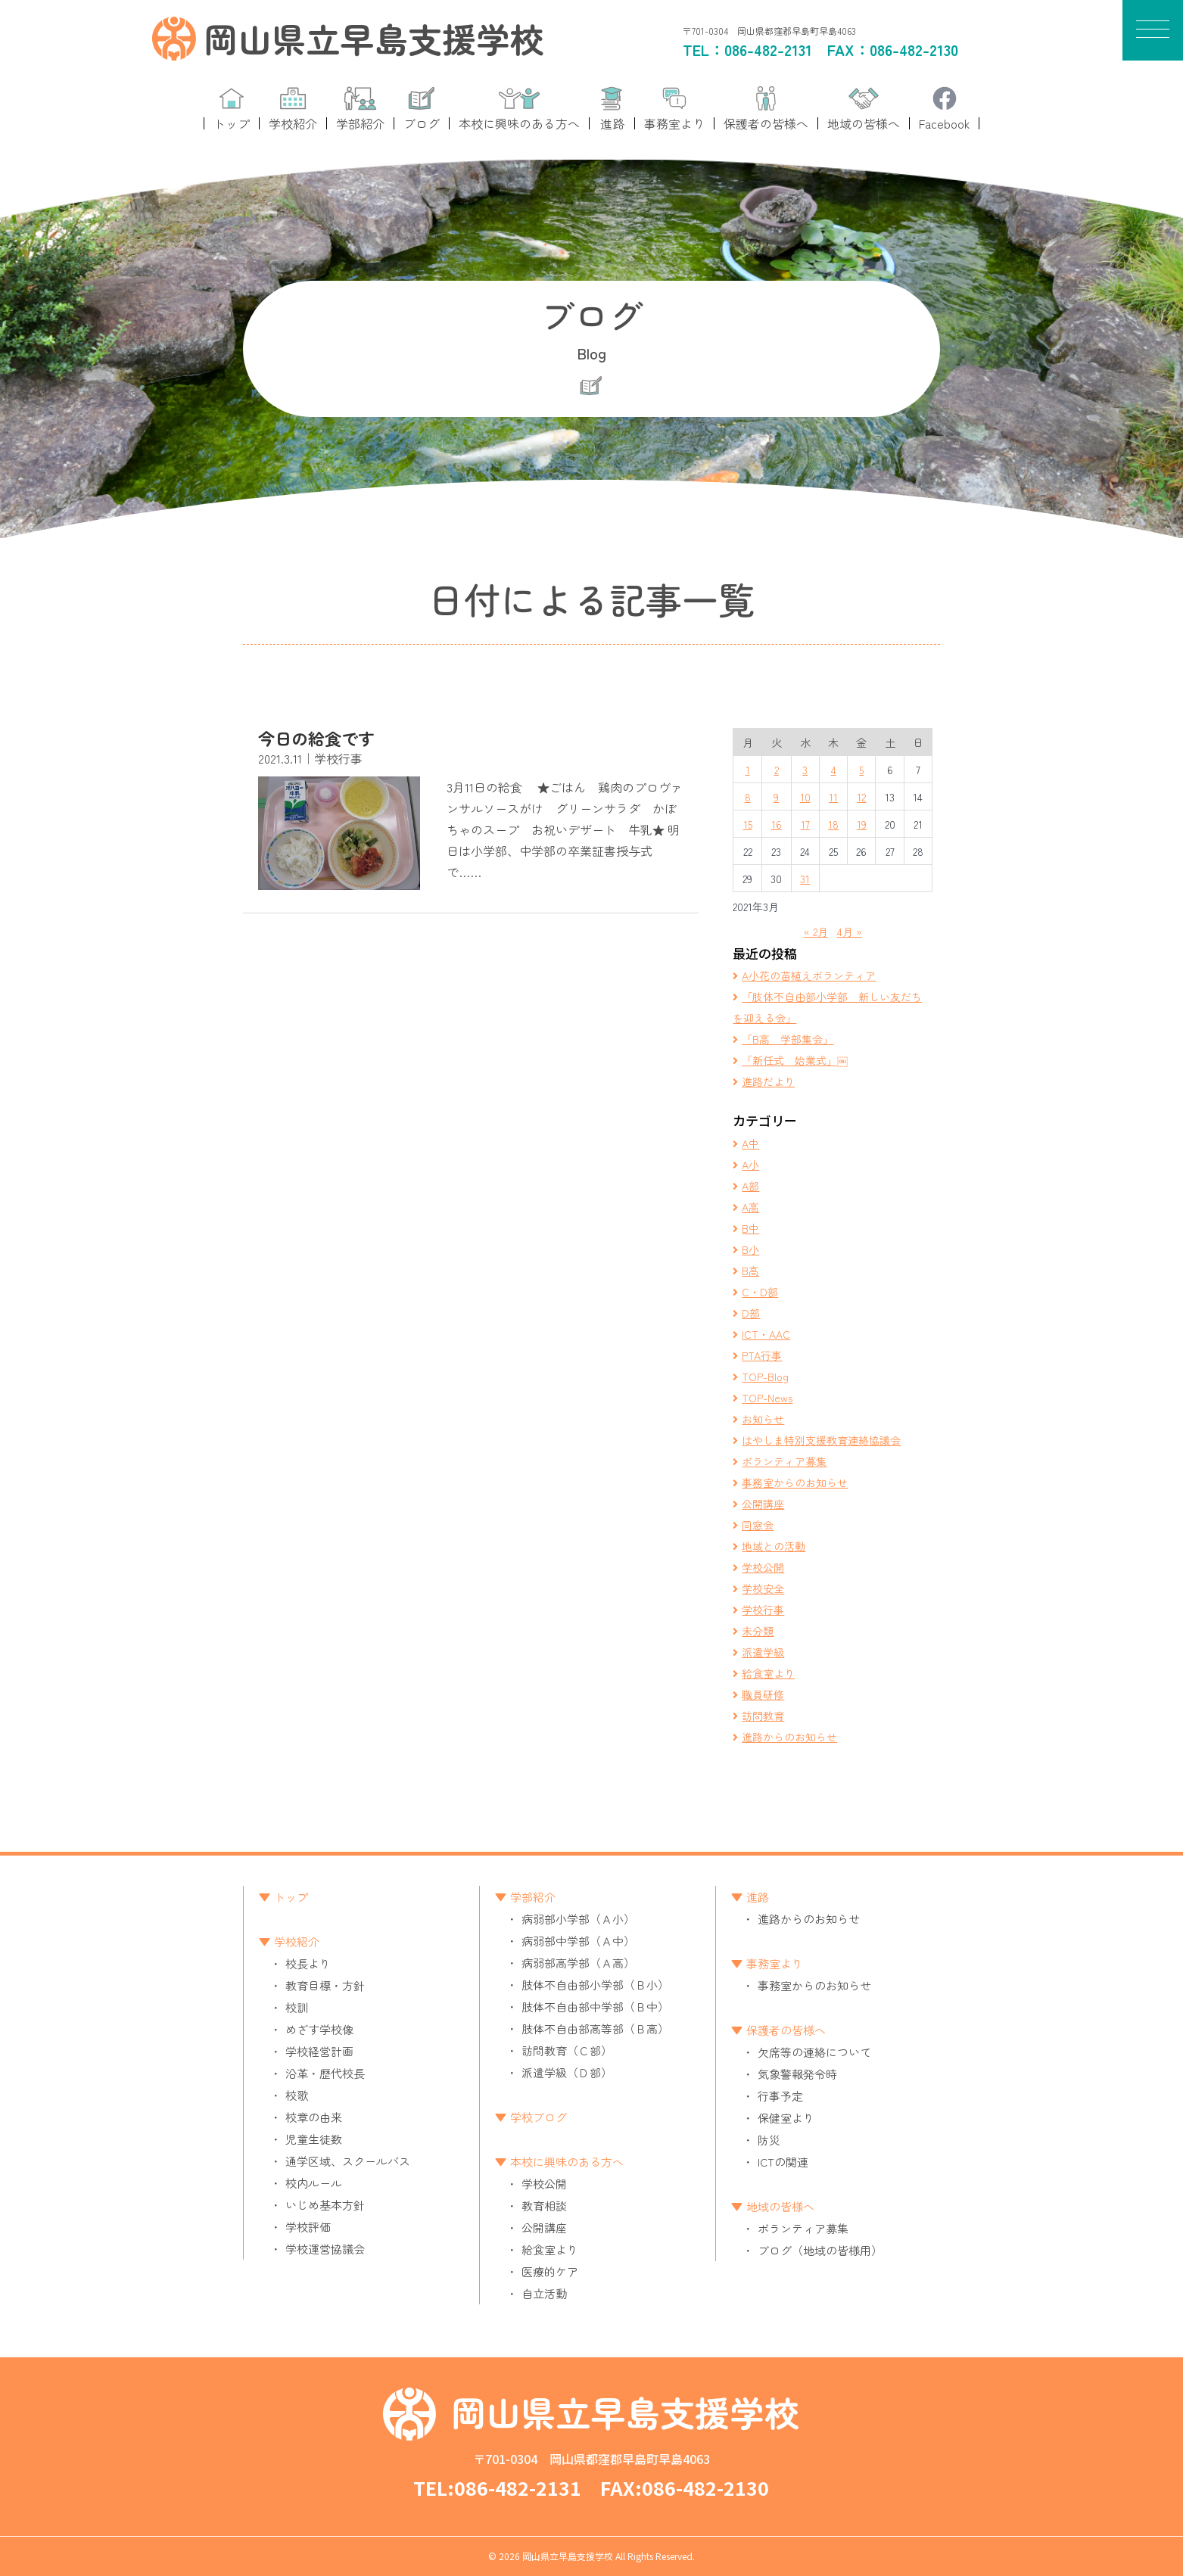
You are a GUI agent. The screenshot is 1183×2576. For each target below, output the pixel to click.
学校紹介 (296, 1941)
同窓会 (758, 1524)
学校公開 (763, 1567)
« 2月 (816, 931)
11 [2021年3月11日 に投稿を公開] (833, 796)
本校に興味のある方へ (567, 2162)
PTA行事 (762, 1355)
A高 (750, 1207)
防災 (769, 2140)
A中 (750, 1143)
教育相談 (544, 2206)
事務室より (774, 1963)
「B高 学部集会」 (787, 1039)
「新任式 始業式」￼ (795, 1060)
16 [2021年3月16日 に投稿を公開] (776, 824)
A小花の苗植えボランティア (809, 975)
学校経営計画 (319, 2051)
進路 (757, 1897)
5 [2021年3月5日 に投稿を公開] (861, 769)
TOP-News (767, 1397)
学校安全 (763, 1588)
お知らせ (763, 1418)
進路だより (768, 1081)
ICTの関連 (783, 2162)
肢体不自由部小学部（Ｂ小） (595, 1985)
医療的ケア (549, 2271)
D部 (751, 1313)
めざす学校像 (319, 2029)
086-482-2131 (768, 50)
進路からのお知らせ (789, 1736)
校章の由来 (313, 2117)
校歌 (296, 2095)
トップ (291, 1897)
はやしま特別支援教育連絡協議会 (821, 1440)
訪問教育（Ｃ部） (566, 2050)
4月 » (849, 931)
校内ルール (313, 2183)
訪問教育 (763, 1715)
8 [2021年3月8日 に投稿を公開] (748, 796)
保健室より (786, 2118)
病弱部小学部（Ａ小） (578, 1919)
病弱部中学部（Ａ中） (578, 1941)
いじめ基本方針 (325, 2205)
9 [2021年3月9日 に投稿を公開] (776, 796)
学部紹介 (533, 1897)
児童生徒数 (313, 2139)
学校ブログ (538, 2117)
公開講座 (763, 1503)
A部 (750, 1185)
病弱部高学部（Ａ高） (578, 1963)
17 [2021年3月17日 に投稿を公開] (805, 824)
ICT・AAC (766, 1334)
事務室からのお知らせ (795, 1482)
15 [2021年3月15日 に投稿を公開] (747, 824)
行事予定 (780, 2096)
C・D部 (760, 1291)
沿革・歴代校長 (325, 2073)
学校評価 (308, 2227)
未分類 (758, 1630)
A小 (750, 1164)
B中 (750, 1228)
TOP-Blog (765, 1376)
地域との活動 (773, 1546)
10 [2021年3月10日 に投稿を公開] (805, 796)
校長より (308, 1963)
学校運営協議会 (325, 2249)
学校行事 (763, 1609)
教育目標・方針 (325, 1985)
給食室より (768, 1673)
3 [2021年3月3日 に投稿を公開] (805, 769)
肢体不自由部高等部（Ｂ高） (595, 2028)
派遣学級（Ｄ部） (566, 2072)
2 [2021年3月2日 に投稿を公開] (776, 769)
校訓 (296, 2007)
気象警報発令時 (797, 2074)
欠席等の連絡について (814, 2052)
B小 (750, 1249)
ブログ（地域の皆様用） (820, 2250)
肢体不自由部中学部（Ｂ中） (595, 2006)
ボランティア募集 (784, 1461)
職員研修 (763, 1694)
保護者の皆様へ (786, 2030)
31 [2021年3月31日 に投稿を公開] (805, 878)
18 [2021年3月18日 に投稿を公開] (833, 824)
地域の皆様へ (780, 2206)
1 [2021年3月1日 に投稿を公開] (748, 769)
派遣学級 (763, 1652)
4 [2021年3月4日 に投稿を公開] (833, 769)
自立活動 (544, 2293)
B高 (750, 1270)
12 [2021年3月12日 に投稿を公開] (861, 796)
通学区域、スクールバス (347, 2161)
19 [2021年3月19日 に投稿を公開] (862, 824)
